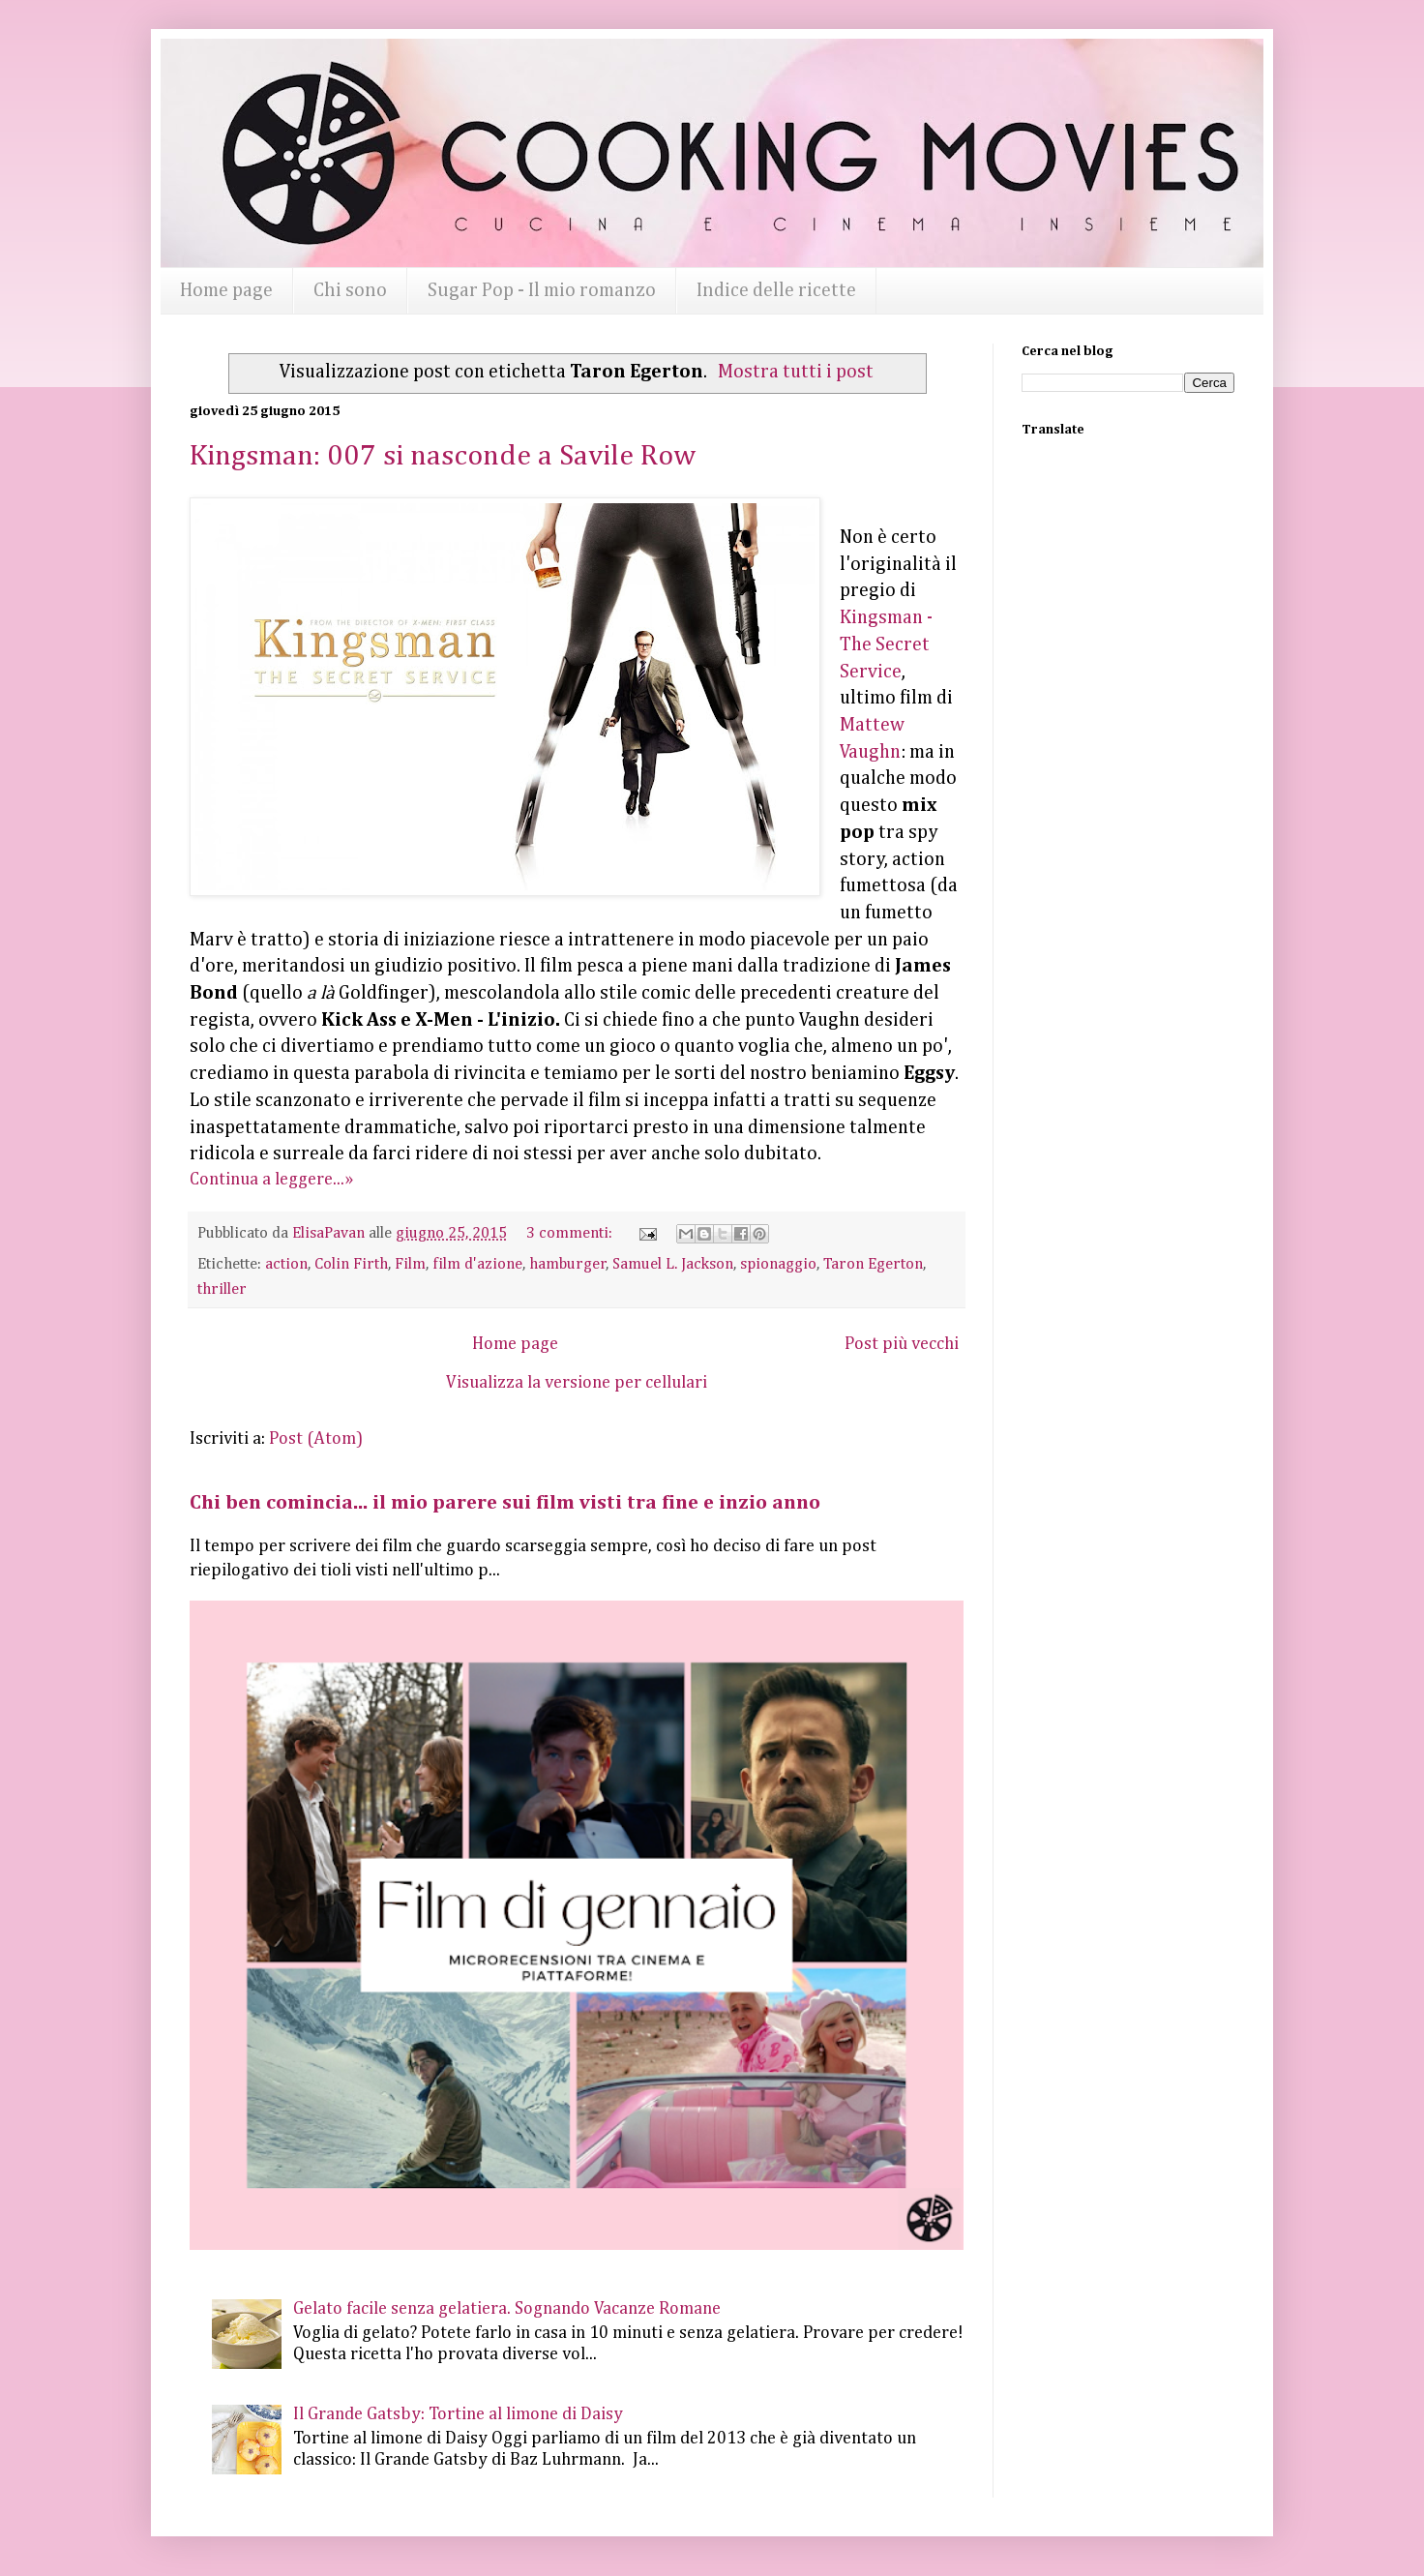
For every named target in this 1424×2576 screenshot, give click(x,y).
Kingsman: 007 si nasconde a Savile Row (443, 456)
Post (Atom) (316, 1439)
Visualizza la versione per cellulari (576, 1383)
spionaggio (778, 1264)
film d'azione (477, 1264)
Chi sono (350, 290)
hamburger (568, 1264)
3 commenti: (571, 1233)
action (286, 1264)
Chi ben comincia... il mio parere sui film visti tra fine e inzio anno (505, 1503)
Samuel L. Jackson (672, 1264)
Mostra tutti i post (796, 372)
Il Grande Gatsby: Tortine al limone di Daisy (458, 2414)
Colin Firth (351, 1264)
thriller (222, 1289)
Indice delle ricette (776, 290)
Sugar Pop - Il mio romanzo (542, 290)
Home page (226, 290)
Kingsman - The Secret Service (886, 644)
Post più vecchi (902, 1344)
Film (410, 1264)
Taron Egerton (873, 1264)
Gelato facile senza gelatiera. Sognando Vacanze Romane (507, 2309)
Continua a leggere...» (271, 1179)
